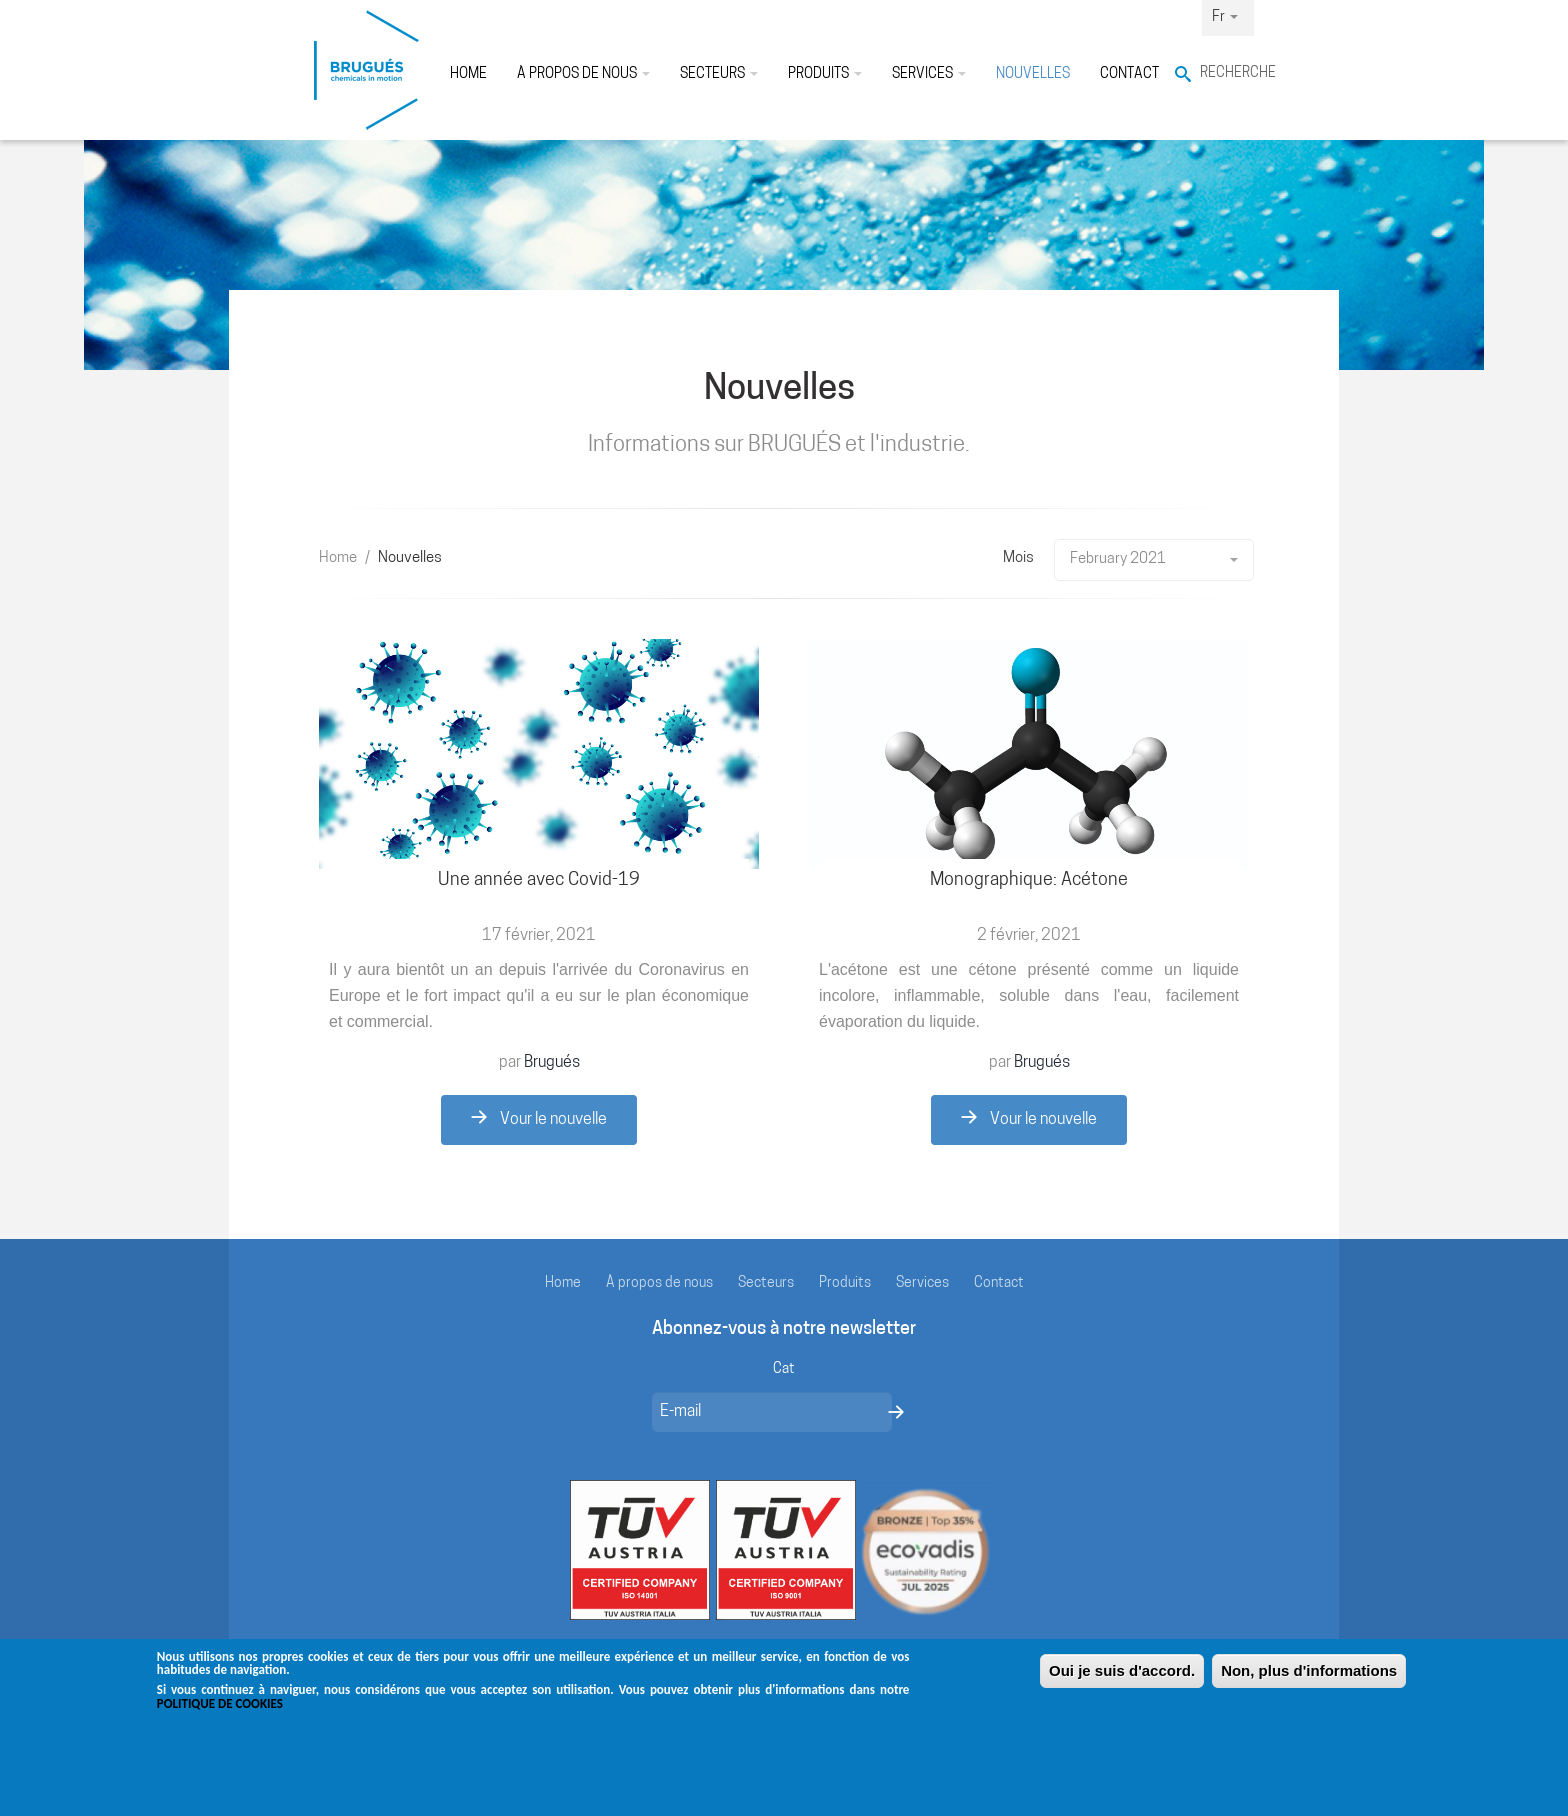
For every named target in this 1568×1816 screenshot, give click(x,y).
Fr (1225, 17)
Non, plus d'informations (1309, 1681)
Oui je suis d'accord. (1122, 1681)
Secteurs (719, 74)
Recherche (1227, 73)
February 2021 (1154, 559)
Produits (825, 74)
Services (929, 74)
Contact (1129, 74)
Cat (784, 1369)
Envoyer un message (896, 1412)
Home (468, 74)
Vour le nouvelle (539, 1119)
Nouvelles (1033, 74)
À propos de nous (583, 74)
